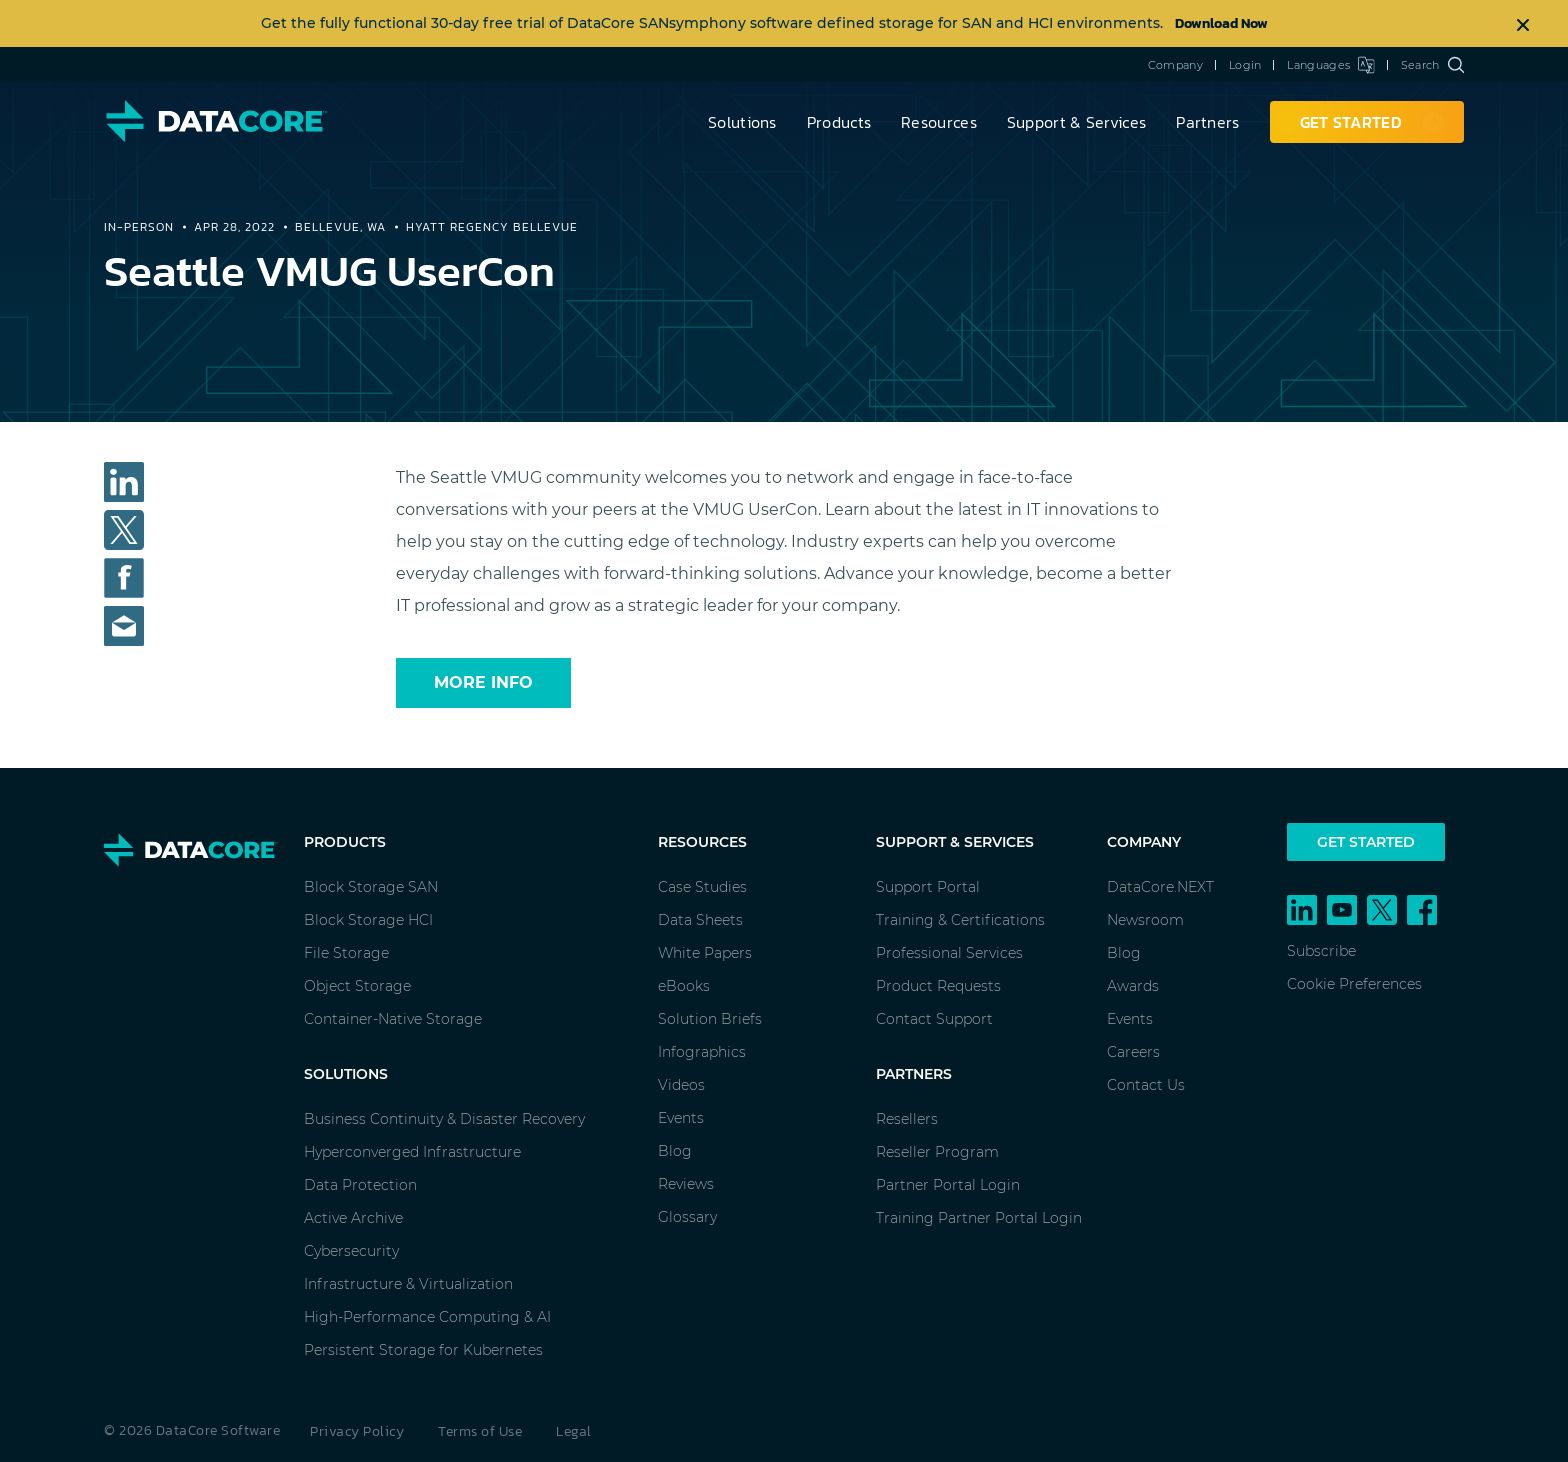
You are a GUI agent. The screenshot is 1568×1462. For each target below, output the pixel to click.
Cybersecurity (351, 1251)
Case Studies (702, 887)
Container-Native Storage (393, 1019)
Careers (1133, 1052)
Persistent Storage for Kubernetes (423, 1350)
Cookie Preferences (1354, 984)
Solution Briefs (710, 1019)
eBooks (684, 986)
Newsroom (1145, 920)
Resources (939, 122)
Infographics (702, 1052)
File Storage (346, 953)
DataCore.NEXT (1160, 887)
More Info (483, 682)
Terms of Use (480, 1431)
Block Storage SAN (371, 887)
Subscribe (1321, 951)
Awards (1133, 986)
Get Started (1366, 842)
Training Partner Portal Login (979, 1218)
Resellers (907, 1119)
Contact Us (1146, 1085)
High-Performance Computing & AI (427, 1317)
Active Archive (353, 1218)
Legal (574, 1431)
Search (1432, 65)
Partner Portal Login (948, 1185)
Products (839, 122)
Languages (1330, 65)
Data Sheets (700, 920)
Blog (675, 1151)
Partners (1207, 122)
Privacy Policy (357, 1431)
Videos (681, 1085)
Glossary (687, 1217)
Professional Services (949, 953)
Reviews (686, 1184)
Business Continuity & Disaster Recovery (444, 1119)
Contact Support (934, 1019)
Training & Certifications (960, 920)
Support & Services (1076, 122)
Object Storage (357, 986)
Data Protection (360, 1185)
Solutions (742, 122)
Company (1175, 65)
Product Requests (938, 986)
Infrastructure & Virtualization (408, 1284)
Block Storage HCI (368, 920)
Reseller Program (937, 1152)
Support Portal (928, 887)
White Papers (705, 953)
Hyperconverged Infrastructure (412, 1152)
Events (681, 1118)
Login (1245, 65)
